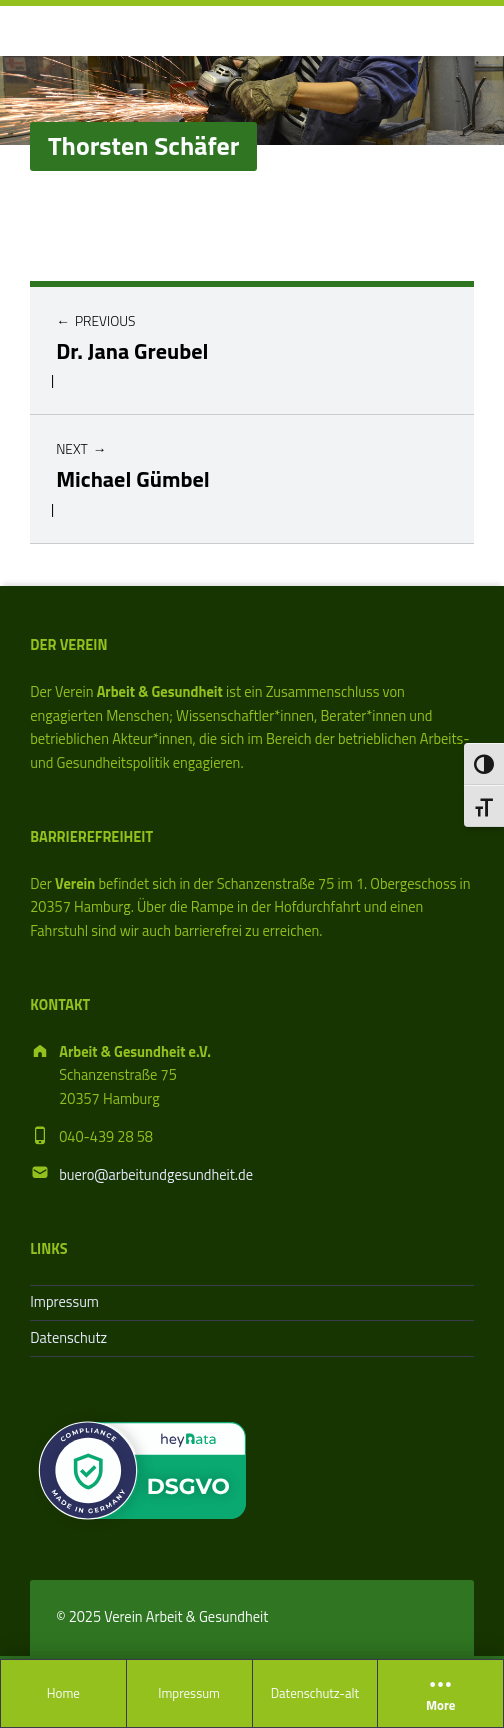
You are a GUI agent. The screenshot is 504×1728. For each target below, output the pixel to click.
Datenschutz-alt (315, 1693)
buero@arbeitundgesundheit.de (156, 1175)
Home (63, 1693)
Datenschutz (68, 1338)
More (440, 1694)
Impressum (189, 1693)
